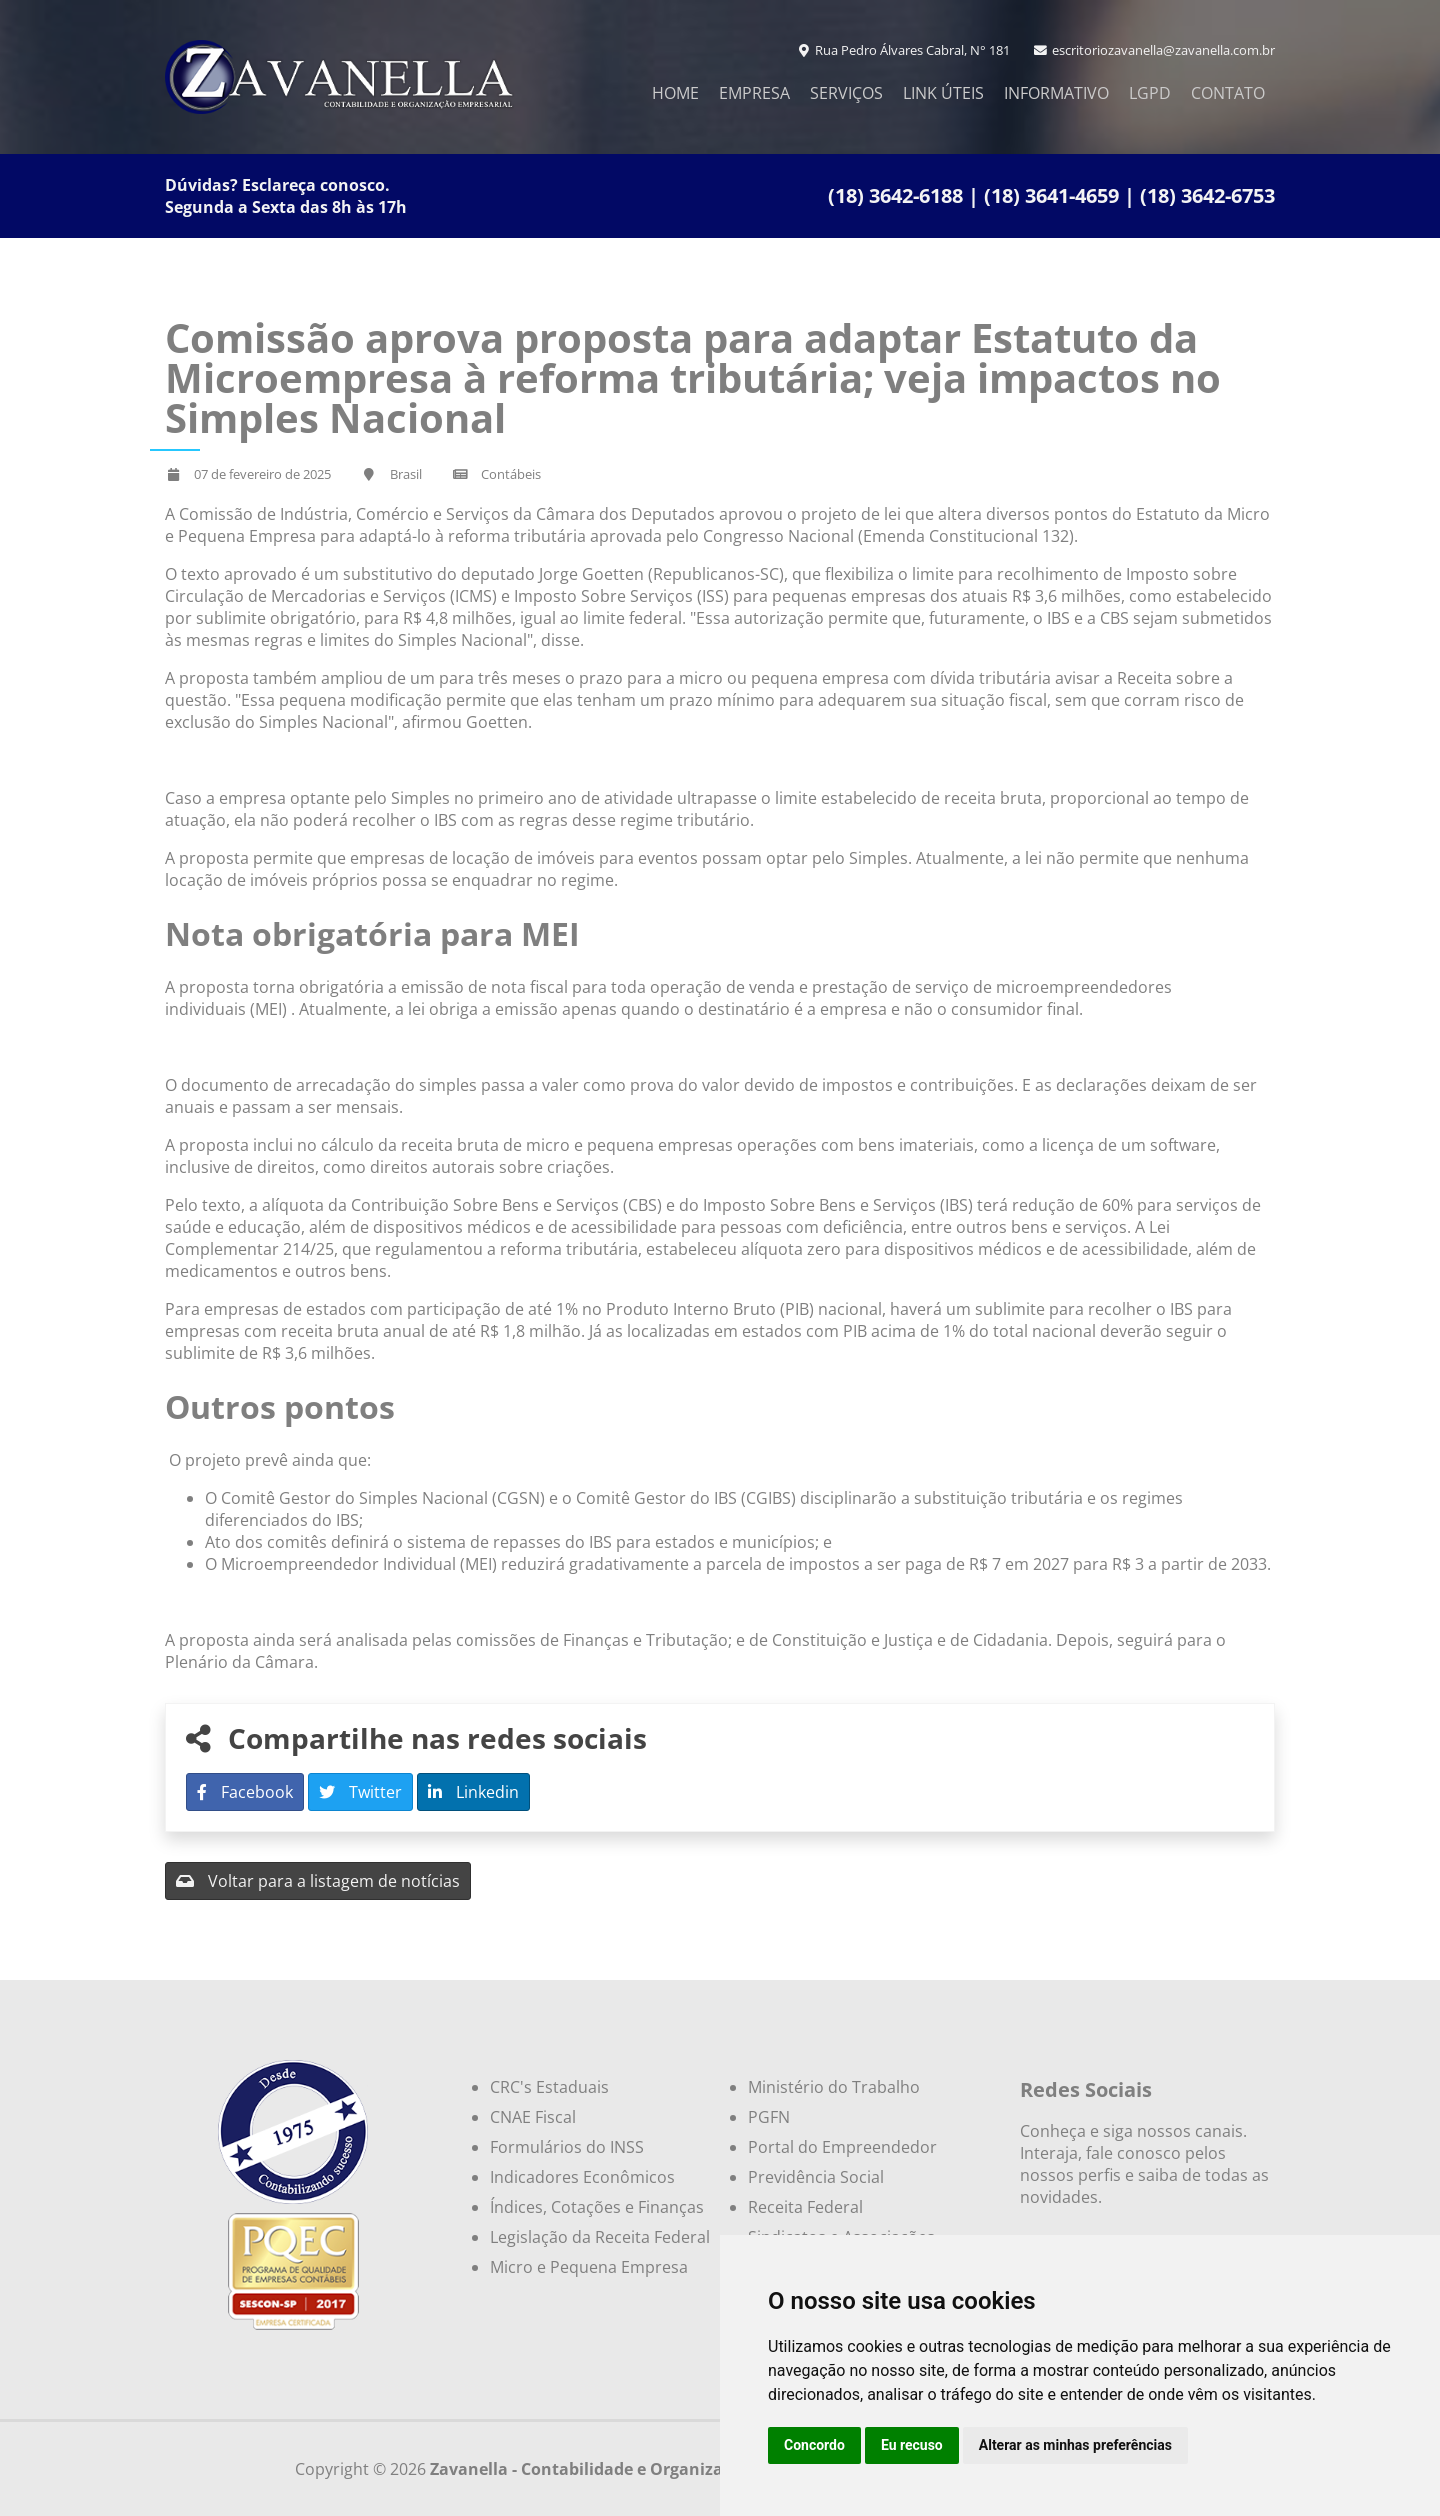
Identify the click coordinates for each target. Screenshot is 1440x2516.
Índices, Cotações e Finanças (597, 2207)
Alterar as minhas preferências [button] (1075, 2445)
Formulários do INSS (567, 2147)
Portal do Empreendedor (842, 2147)
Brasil (406, 474)
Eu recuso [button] (912, 2445)
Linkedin (473, 1792)
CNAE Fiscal (533, 2117)
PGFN (769, 2117)
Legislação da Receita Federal (600, 2237)
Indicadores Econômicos (582, 2177)
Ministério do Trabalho (834, 2087)
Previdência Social (816, 2177)
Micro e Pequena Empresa (589, 2267)
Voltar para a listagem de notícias (318, 1881)
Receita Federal (805, 2207)
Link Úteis (943, 93)
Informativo (1056, 93)
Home (675, 93)
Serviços (846, 93)
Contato (1228, 93)
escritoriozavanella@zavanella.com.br (1154, 50)
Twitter (360, 1792)
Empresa (754, 93)
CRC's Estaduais (549, 2087)
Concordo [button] (814, 2445)
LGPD (1150, 93)
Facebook (245, 1792)
